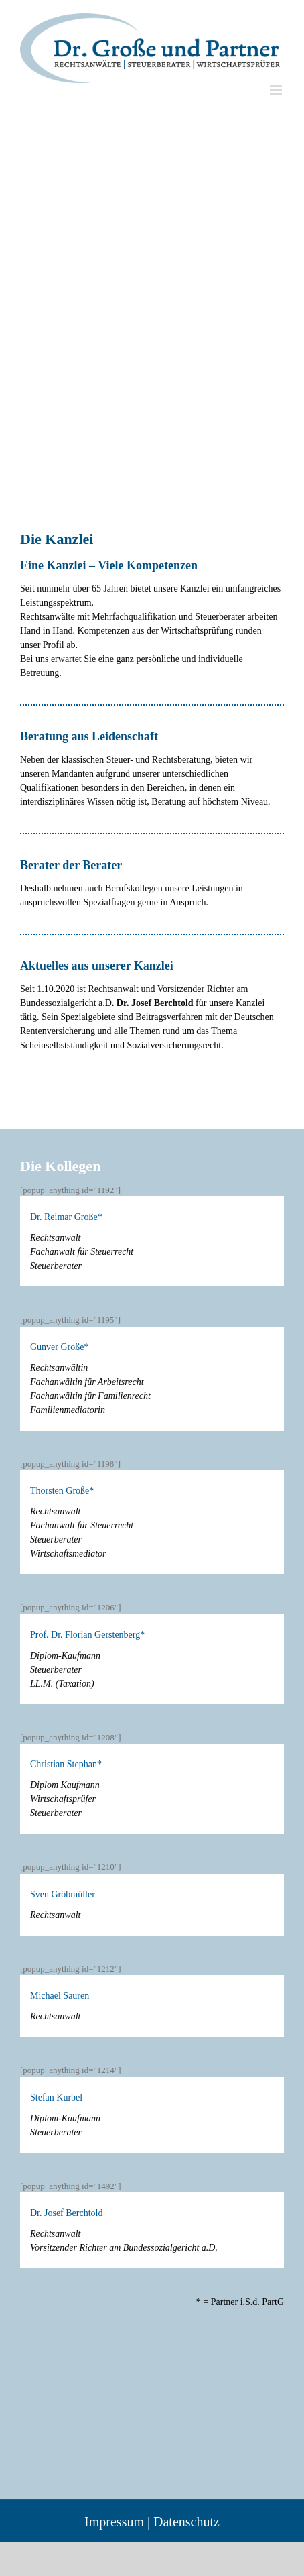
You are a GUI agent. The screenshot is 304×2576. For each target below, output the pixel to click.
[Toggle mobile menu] (277, 90)
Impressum (114, 2521)
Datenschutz (186, 2521)
